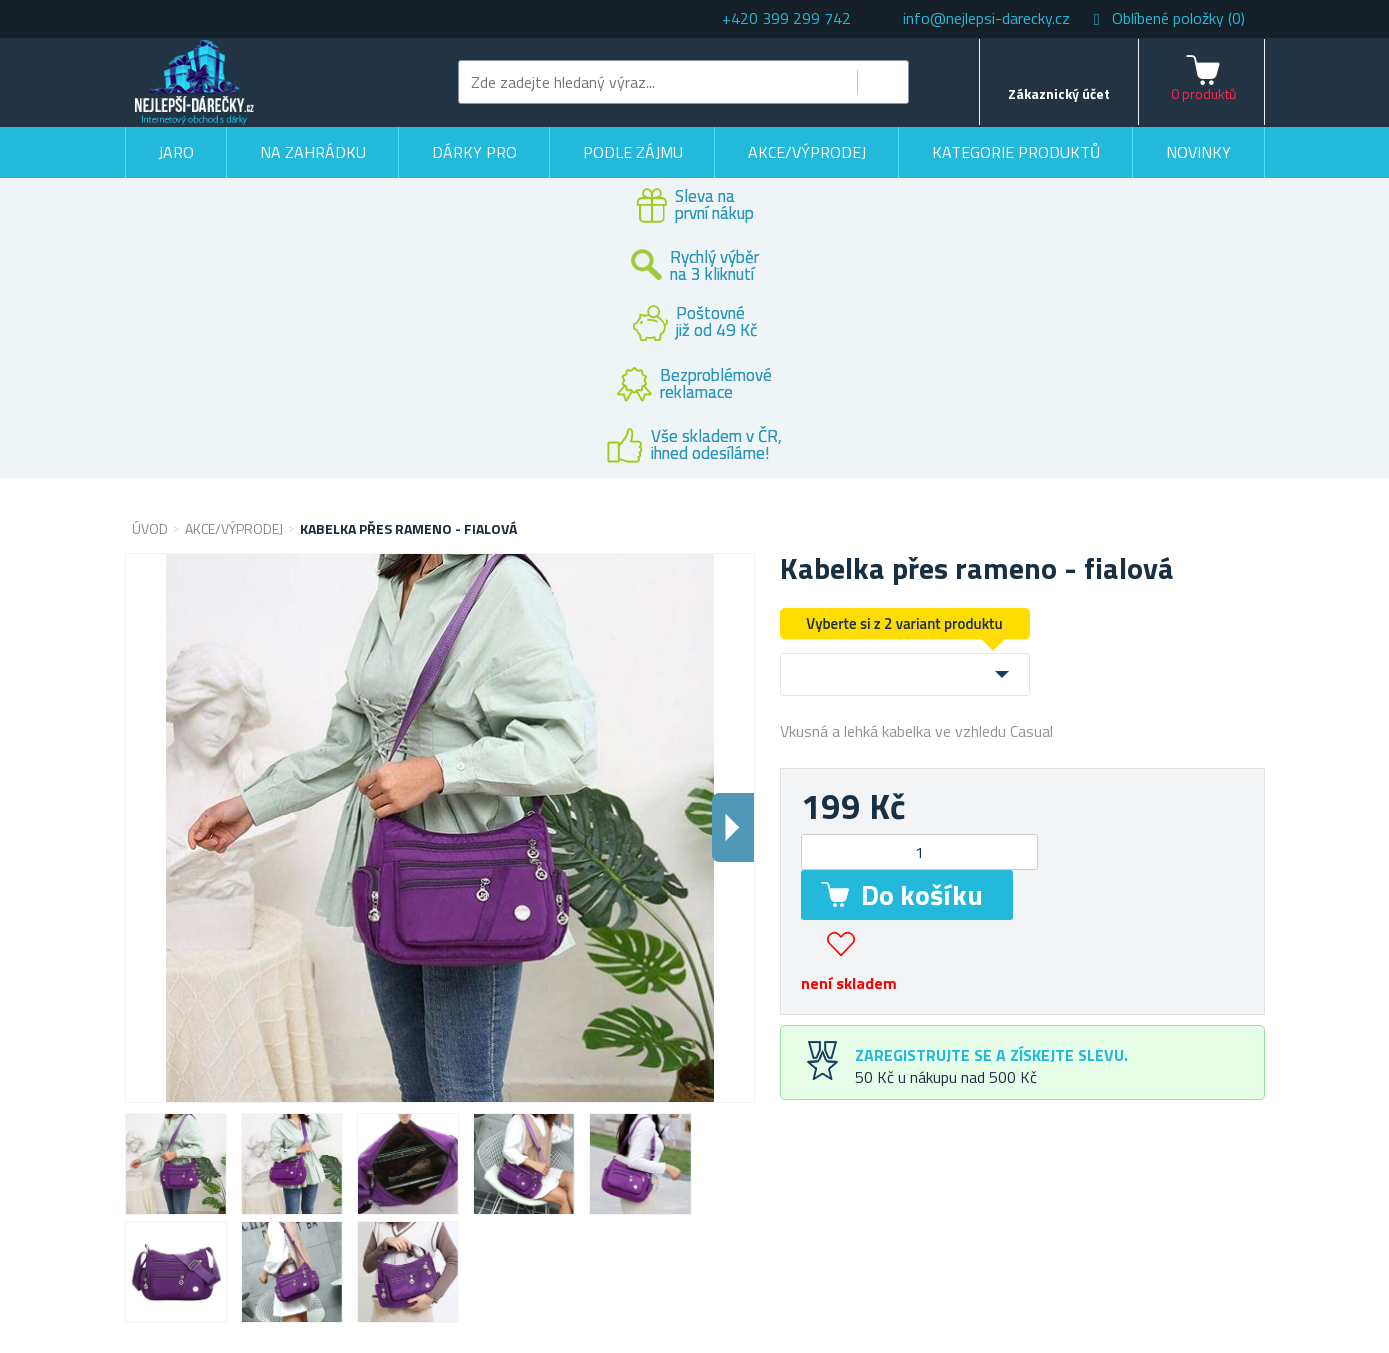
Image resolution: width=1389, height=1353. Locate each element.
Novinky (1198, 152)
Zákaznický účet (1059, 93)
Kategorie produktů (1016, 152)
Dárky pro (474, 152)
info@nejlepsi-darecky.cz (986, 18)
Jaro (176, 152)
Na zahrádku (313, 152)
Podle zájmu (633, 152)
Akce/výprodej (807, 152)
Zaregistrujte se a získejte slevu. (991, 1055)
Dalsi (733, 827)
